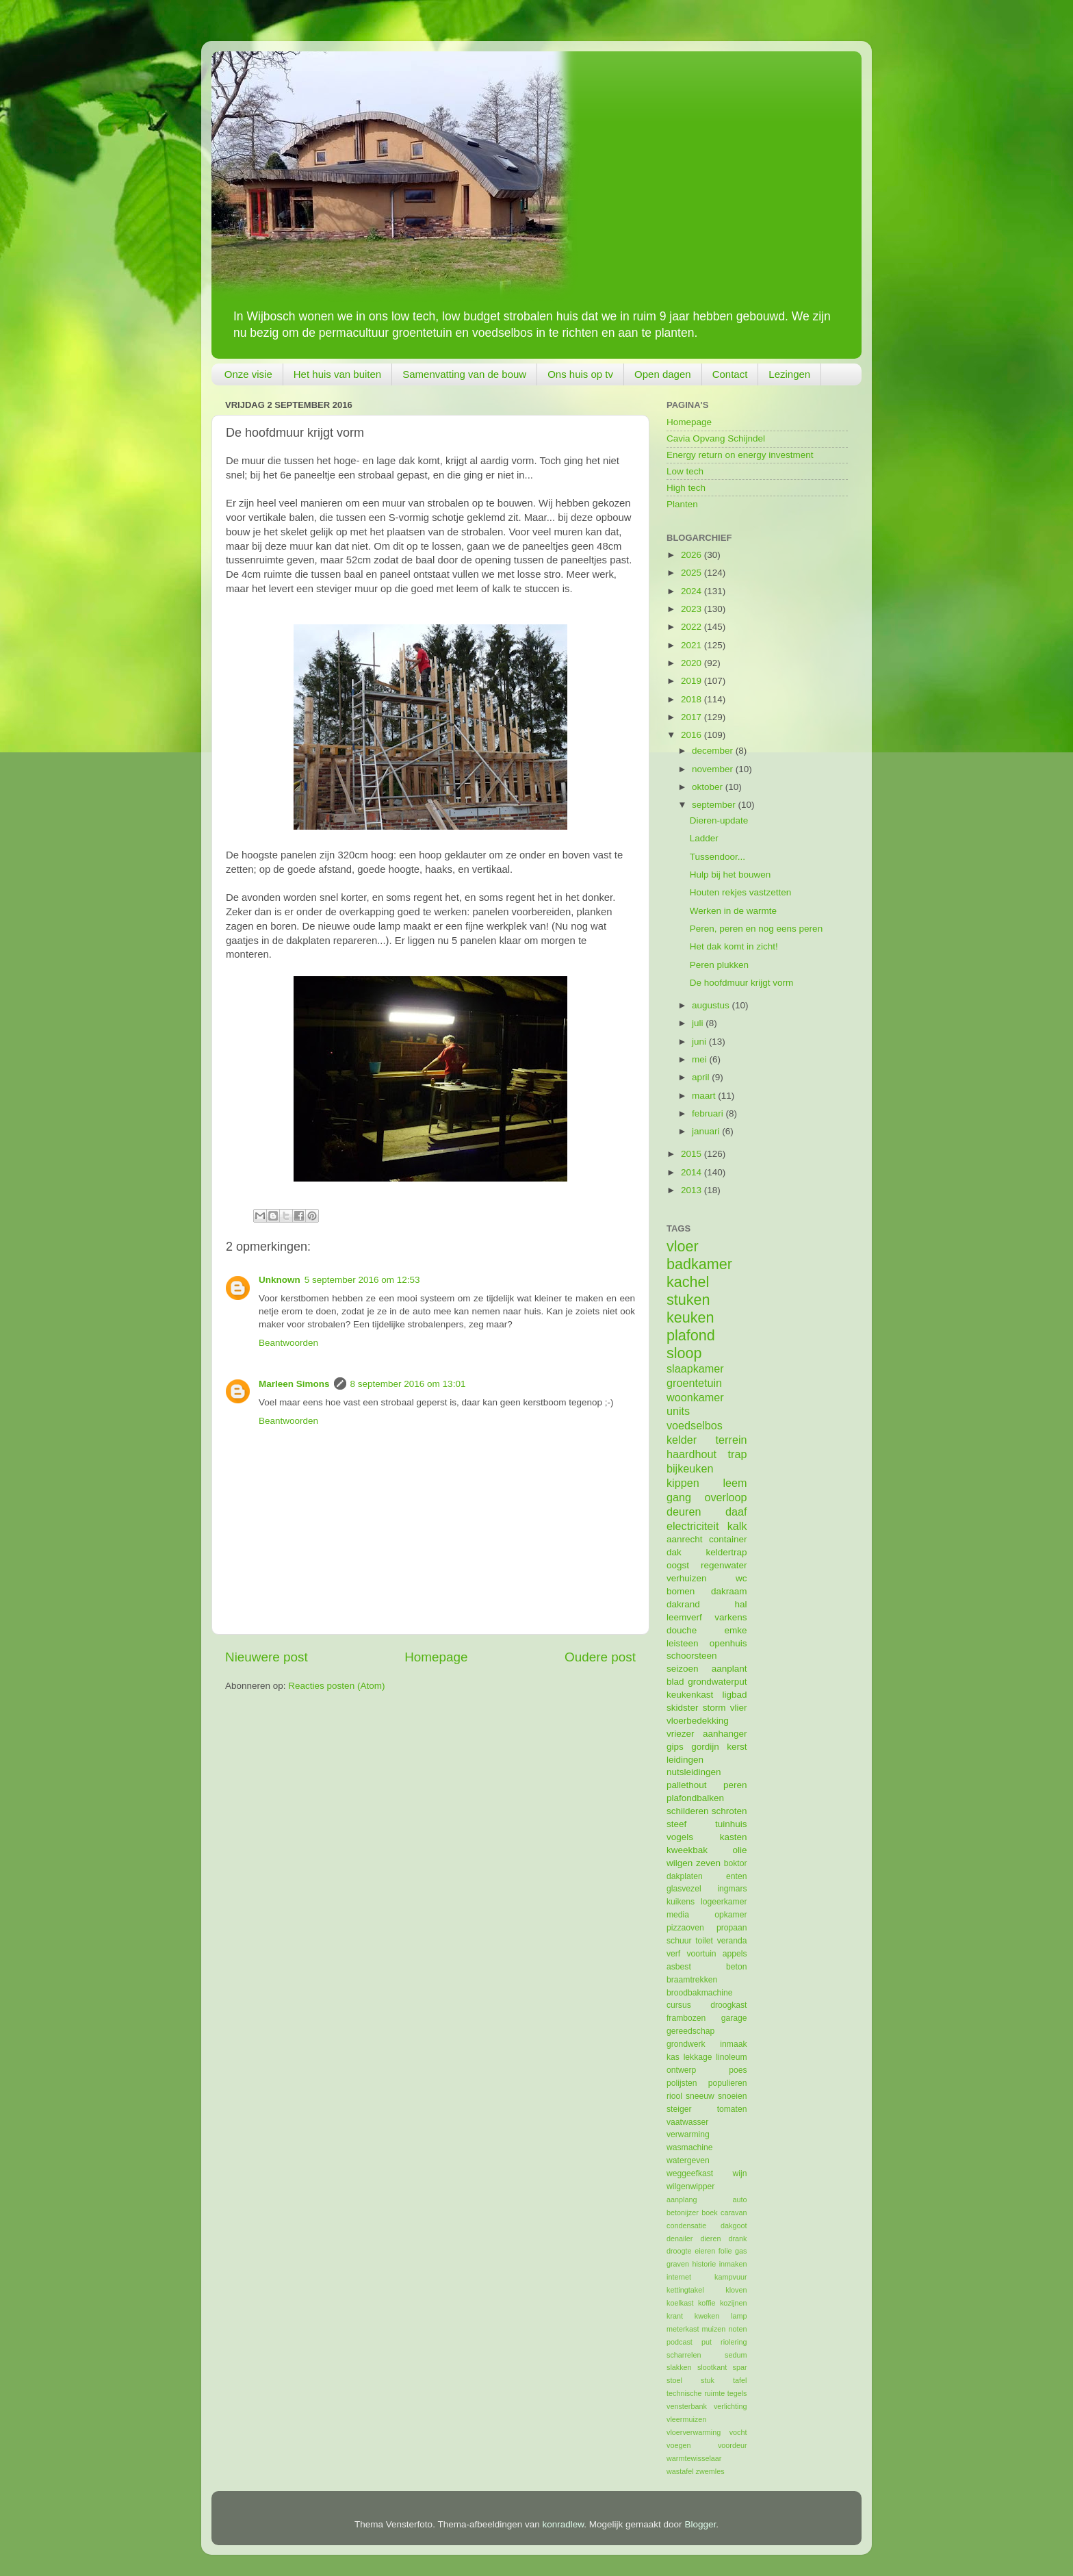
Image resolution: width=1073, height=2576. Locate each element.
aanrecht (685, 1539)
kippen (683, 1483)
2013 (692, 1190)
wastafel (680, 2471)
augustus (712, 1005)
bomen (681, 1591)
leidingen (685, 1760)
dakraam (729, 1591)
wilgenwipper (690, 2186)
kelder (682, 1439)
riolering (734, 2342)
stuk (707, 2380)
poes (738, 2070)
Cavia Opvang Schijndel (716, 438)
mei (701, 1059)
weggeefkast (690, 2173)
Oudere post (600, 1657)
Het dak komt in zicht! (734, 946)
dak (674, 1552)
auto (739, 2199)
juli (699, 1023)
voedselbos (695, 1425)
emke (735, 1630)
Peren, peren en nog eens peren (756, 928)
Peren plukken (719, 965)
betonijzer (683, 2212)
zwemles (710, 2471)
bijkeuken (690, 1468)
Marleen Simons (294, 1384)
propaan (731, 1928)
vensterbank (687, 2406)
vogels (680, 1837)
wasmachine (689, 2147)
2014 (692, 1172)
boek (709, 2212)
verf (673, 1954)
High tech (686, 488)
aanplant (729, 1668)
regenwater (724, 1565)
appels (735, 1954)
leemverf (684, 1617)
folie (725, 2251)
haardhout (691, 1454)
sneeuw (700, 2096)
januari (707, 1131)
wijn (740, 2173)
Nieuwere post (266, 1657)
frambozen (686, 2018)
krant (675, 2316)
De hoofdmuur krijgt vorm (742, 983)
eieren (705, 2251)
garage (734, 2018)
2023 (692, 609)
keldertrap (726, 1552)
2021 (692, 645)
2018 (692, 699)
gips (675, 1747)
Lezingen (789, 374)
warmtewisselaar (694, 2458)
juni (700, 1041)
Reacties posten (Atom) (336, 1686)
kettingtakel (685, 2290)
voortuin (701, 1954)
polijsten (682, 2083)
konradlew (563, 2524)
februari (709, 1113)
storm (714, 1708)
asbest (679, 1967)
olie (739, 1850)
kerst (737, 1747)
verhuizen (687, 1578)
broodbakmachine (700, 1993)
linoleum (731, 2057)
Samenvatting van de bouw (464, 374)
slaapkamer (695, 1368)
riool (674, 2096)
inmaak (733, 2044)
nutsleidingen (694, 1772)
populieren (727, 2083)
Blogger (700, 2524)
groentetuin (694, 1383)
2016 (692, 735)
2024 (692, 591)
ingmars (732, 1888)
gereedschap (690, 2031)
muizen (714, 2329)
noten (737, 2329)
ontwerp (681, 2070)
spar (739, 2367)
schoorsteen (692, 1655)
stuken (688, 1299)
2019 (692, 681)
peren (735, 1785)
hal (740, 1604)
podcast (680, 2342)
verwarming (688, 2134)
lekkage (698, 2057)
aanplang (682, 2199)
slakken (679, 2367)
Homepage (435, 1657)
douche (682, 1630)
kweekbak (687, 1850)
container (728, 1539)
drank (738, 2238)
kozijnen (733, 2303)
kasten (733, 1837)
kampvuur (730, 2277)
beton (736, 1967)
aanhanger (725, 1734)
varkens (730, 1617)
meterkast (683, 2329)
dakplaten (685, 1876)
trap (737, 1454)
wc (741, 1578)
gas (741, 2251)
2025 (692, 573)
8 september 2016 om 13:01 (408, 1384)
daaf (736, 1511)
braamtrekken (692, 1980)
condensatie (686, 2225)
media (678, 1915)
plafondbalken (695, 1798)
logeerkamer (724, 1902)
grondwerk (686, 2044)
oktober (708, 787)
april (702, 1077)
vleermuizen (686, 2419)
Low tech (685, 471)
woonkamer (695, 1397)
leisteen (683, 1643)
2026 (692, 555)
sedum (736, 2355)
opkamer (730, 1915)
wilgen (680, 1863)
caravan (734, 2212)
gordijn (705, 1747)
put (706, 2342)
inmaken (733, 2264)
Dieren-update (719, 820)
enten (736, 1876)
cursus (679, 2005)
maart (705, 1096)
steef (676, 1824)
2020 (692, 663)
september (715, 805)
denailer (680, 2238)
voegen (678, 2445)
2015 (692, 1154)
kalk (737, 1526)
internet (679, 2277)
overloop (725, 1497)
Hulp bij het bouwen (730, 874)
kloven (736, 2290)
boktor (735, 1863)
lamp (739, 2316)
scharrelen (684, 2355)
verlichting (730, 2406)
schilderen (688, 1811)
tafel (740, 2380)
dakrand (683, 1604)
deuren (684, 1511)
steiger (679, 2109)
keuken (690, 1317)
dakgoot (734, 2225)
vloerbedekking (698, 1721)
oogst (678, 1565)
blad (675, 1681)
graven (678, 2264)
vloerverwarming (694, 2432)
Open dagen (662, 374)
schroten (729, 1811)
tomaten (732, 2109)
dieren (710, 2238)
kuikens (681, 1902)
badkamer (699, 1264)
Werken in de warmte (733, 911)
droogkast (728, 2005)
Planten (682, 504)
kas (673, 2057)
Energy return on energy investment (740, 455)
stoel (674, 2380)
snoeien (732, 2096)
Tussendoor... (717, 857)
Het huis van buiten (337, 374)
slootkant (712, 2367)
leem (735, 1483)
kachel (688, 1281)
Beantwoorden (288, 1343)
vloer (683, 1246)
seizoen (683, 1668)
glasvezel (684, 1888)
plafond (691, 1335)
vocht (738, 2432)
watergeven (688, 2160)
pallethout (687, 1785)
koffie (707, 2303)
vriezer (681, 1734)
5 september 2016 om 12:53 (362, 1280)
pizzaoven (685, 1928)
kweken (707, 2316)
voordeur (732, 2445)
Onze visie (248, 374)
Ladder (704, 838)
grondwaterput (717, 1681)
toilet (704, 1941)
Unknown (279, 1280)
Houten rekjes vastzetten (741, 892)
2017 (692, 717)
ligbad (734, 1694)
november (714, 769)
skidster (683, 1708)
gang (679, 1497)
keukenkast (690, 1694)
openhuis (728, 1643)
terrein (731, 1439)
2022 (692, 627)
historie (704, 2264)
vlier (738, 1708)
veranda (732, 1941)
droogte (679, 2251)
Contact (730, 374)
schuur (679, 1941)
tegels (737, 2393)
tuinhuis (731, 1824)
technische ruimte (696, 2393)
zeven (708, 1863)
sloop (684, 1353)
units (678, 1411)
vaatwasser (687, 2122)
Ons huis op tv (580, 374)
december (714, 750)
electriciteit (693, 1526)
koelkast (680, 2303)
